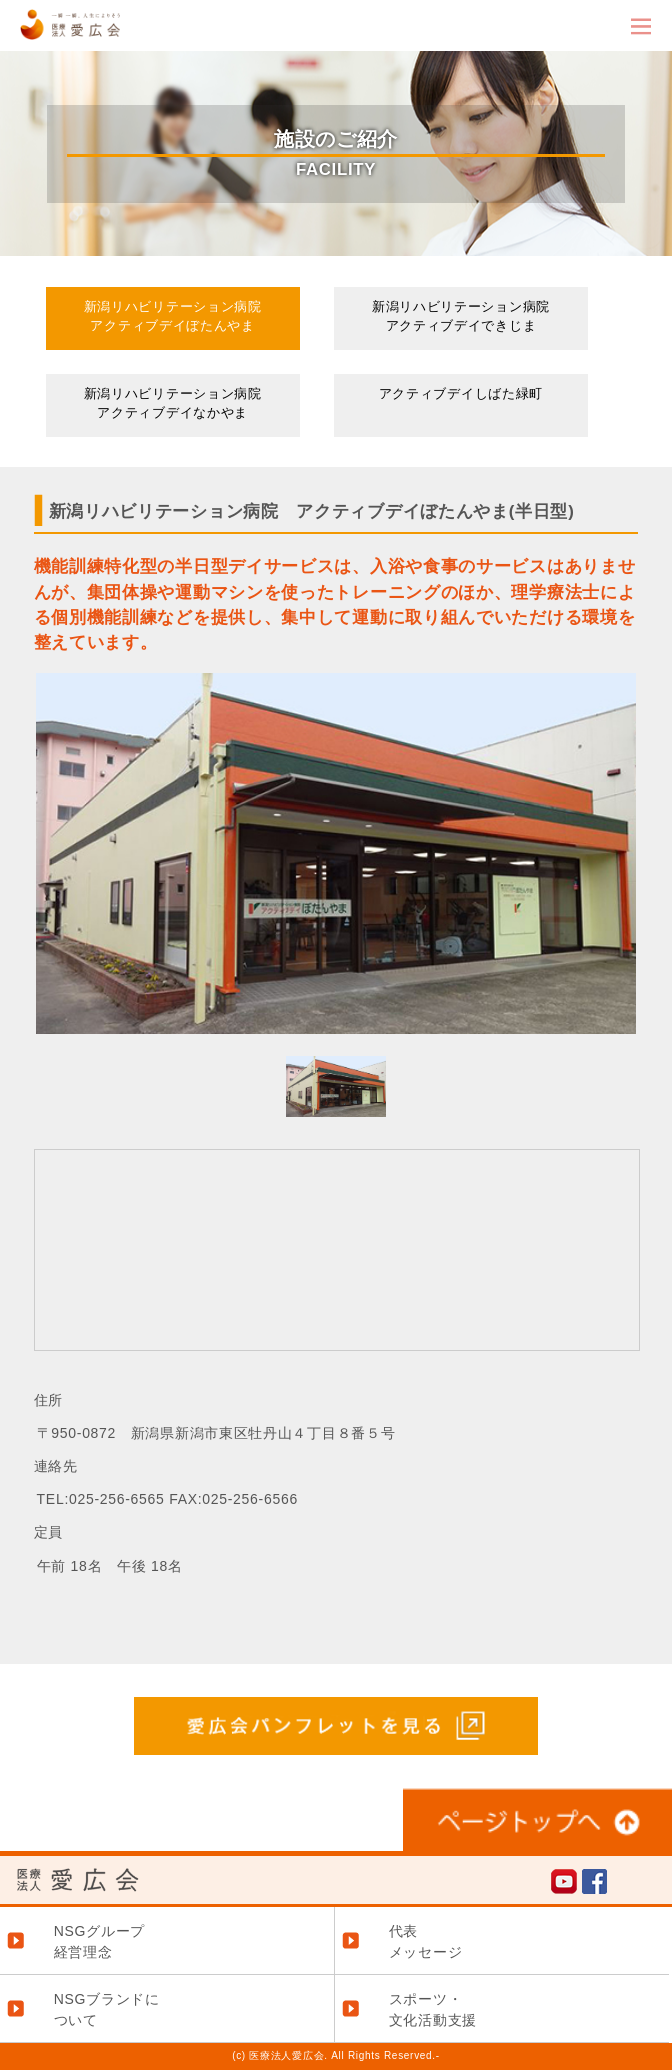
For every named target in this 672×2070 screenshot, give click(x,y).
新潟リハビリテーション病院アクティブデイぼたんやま (173, 316)
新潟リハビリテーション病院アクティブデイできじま (461, 316)
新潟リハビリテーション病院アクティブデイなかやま (173, 403)
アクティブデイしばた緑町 (461, 393)
